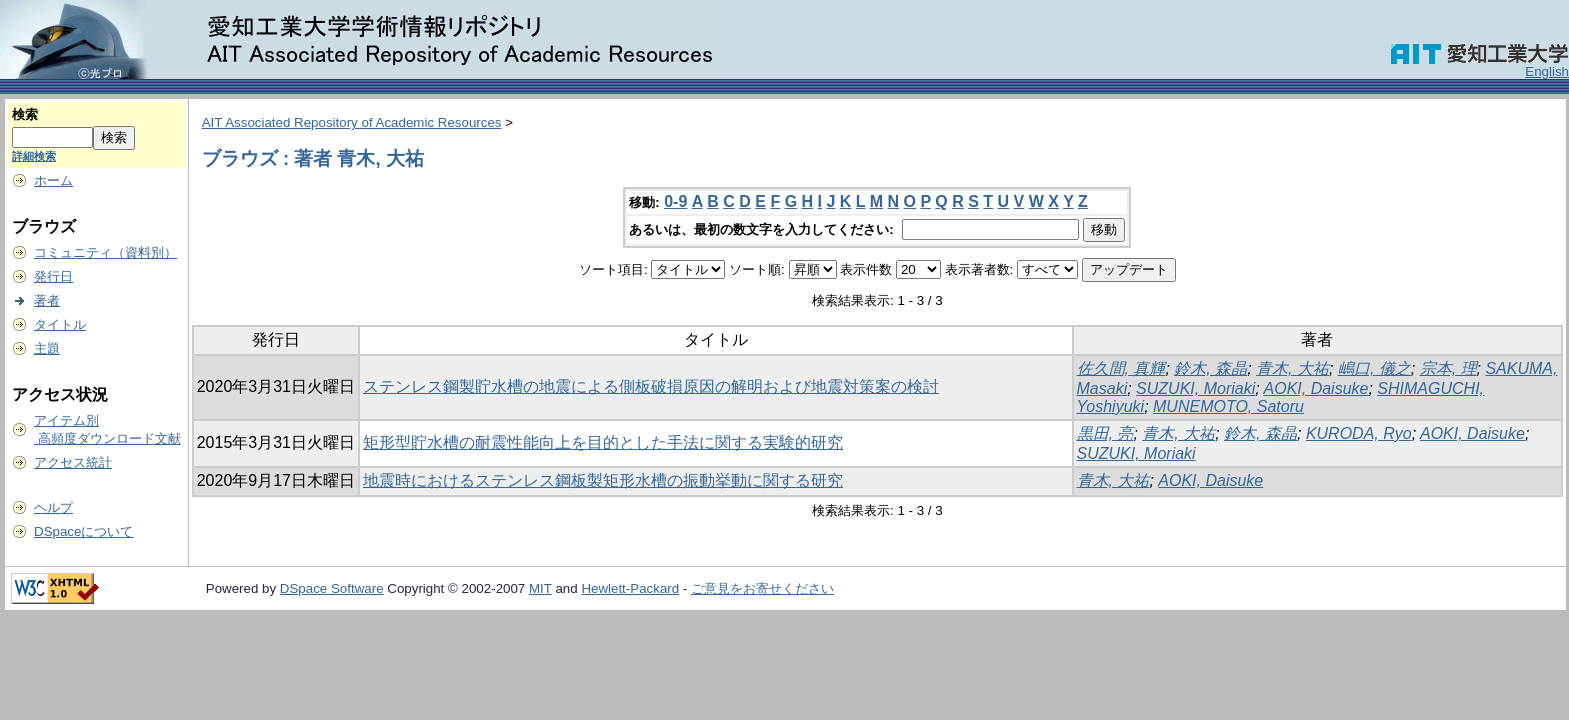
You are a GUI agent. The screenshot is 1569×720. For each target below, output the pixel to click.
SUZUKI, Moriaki (1195, 388)
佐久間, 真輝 (1121, 368)
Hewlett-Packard (630, 588)
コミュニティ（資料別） (105, 252)
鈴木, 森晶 (1210, 368)
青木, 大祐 (1292, 368)
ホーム (53, 180)
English (1547, 71)
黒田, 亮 (1105, 433)
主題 (47, 348)
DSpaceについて (83, 531)
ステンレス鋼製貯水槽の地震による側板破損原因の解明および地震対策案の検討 (651, 386)
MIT (540, 588)
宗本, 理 (1448, 368)
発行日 (53, 276)
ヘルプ (53, 507)
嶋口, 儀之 (1374, 368)
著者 (47, 300)
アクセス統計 (73, 462)
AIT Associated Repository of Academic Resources (352, 122)
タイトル (60, 324)
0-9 (675, 201)
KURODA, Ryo (1359, 433)
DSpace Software (332, 588)
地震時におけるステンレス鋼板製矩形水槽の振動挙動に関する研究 (603, 480)
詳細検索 (34, 156)
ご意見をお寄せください (762, 588)
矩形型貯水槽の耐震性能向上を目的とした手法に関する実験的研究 (603, 442)
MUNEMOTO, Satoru (1228, 406)
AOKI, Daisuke (1316, 388)
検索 (25, 114)
